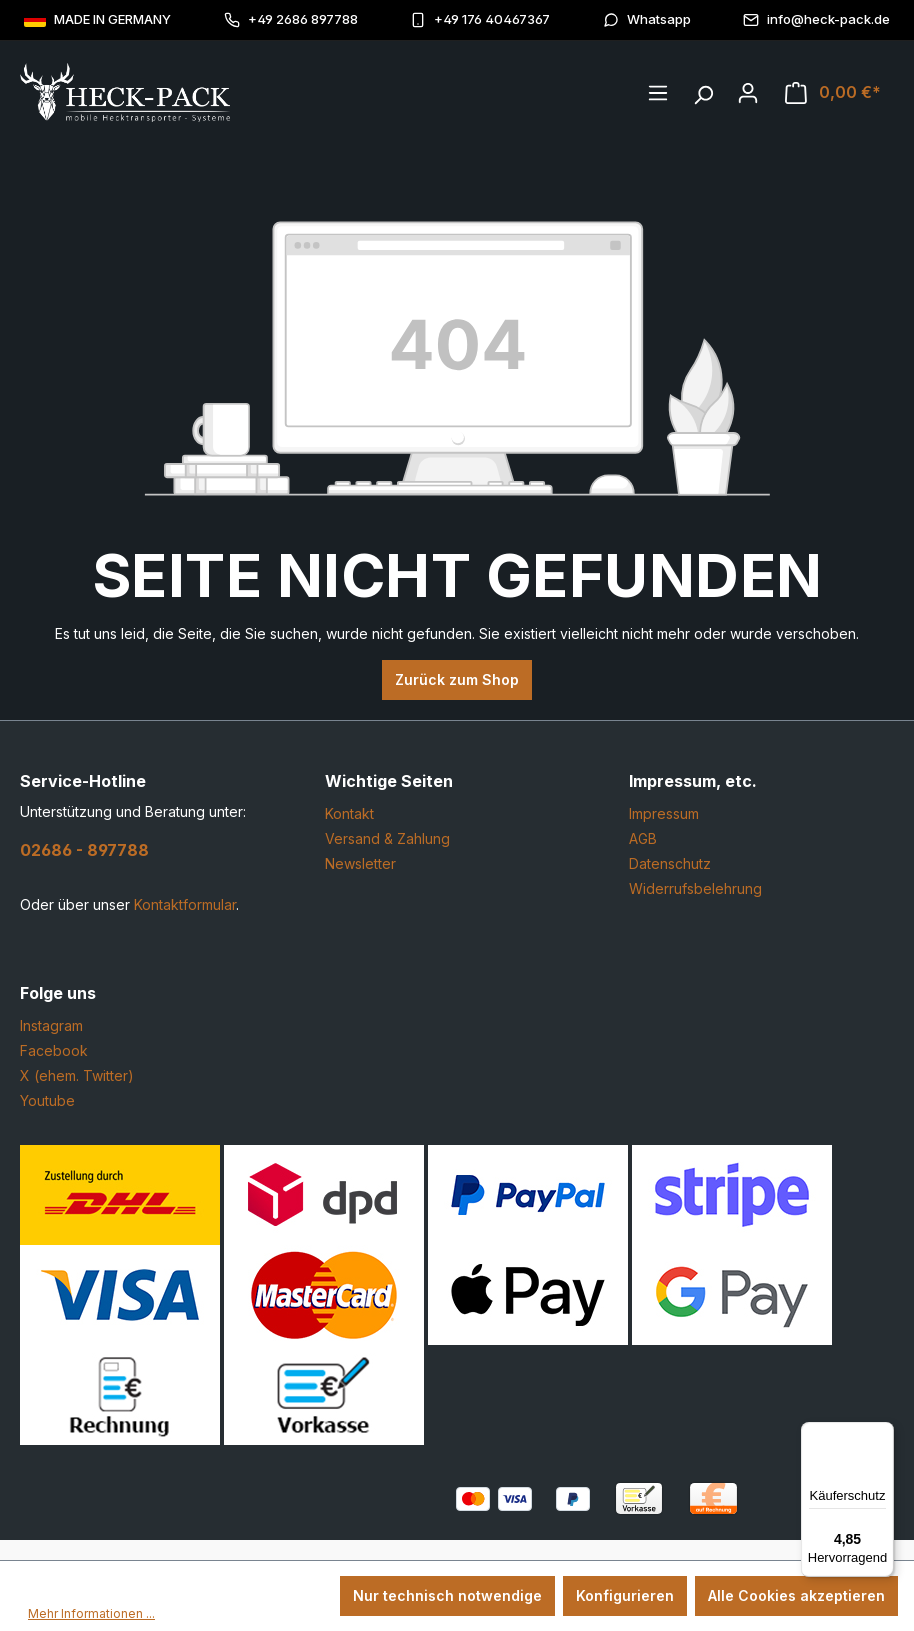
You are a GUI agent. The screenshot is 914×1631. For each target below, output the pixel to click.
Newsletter (360, 863)
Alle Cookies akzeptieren (796, 1595)
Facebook (54, 1050)
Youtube (47, 1100)
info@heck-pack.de (816, 19)
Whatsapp (647, 19)
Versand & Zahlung (387, 838)
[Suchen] (703, 90)
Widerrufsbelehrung (695, 888)
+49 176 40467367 (480, 19)
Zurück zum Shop (457, 679)
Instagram (51, 1025)
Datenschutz (670, 863)
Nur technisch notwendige (447, 1595)
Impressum (664, 813)
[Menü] (658, 93)
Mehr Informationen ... (91, 1613)
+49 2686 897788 (291, 19)
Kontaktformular (185, 904)
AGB (643, 838)
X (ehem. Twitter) (77, 1075)
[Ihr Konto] (748, 93)
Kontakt (349, 813)
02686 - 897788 (84, 850)
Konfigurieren (625, 1595)
